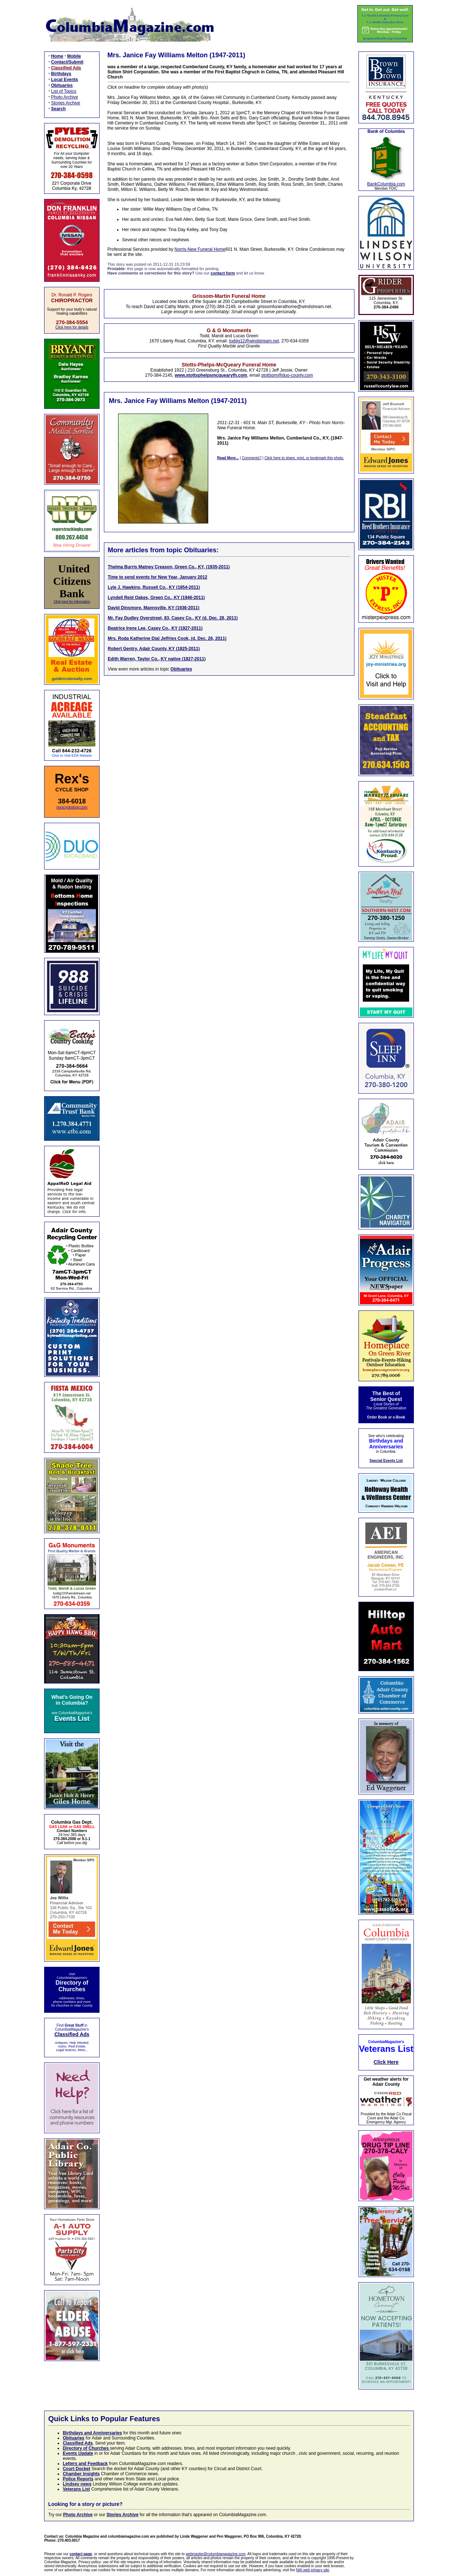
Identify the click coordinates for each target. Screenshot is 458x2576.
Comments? (251, 458)
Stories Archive (65, 102)
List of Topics (63, 91)
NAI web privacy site (312, 2570)
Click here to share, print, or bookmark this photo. (304, 458)
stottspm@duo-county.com (287, 375)
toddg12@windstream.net (254, 340)
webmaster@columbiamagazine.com (215, 2554)
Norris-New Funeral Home (200, 249)
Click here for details (72, 327)
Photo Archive (64, 97)
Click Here (386, 2062)
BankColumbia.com (386, 184)
